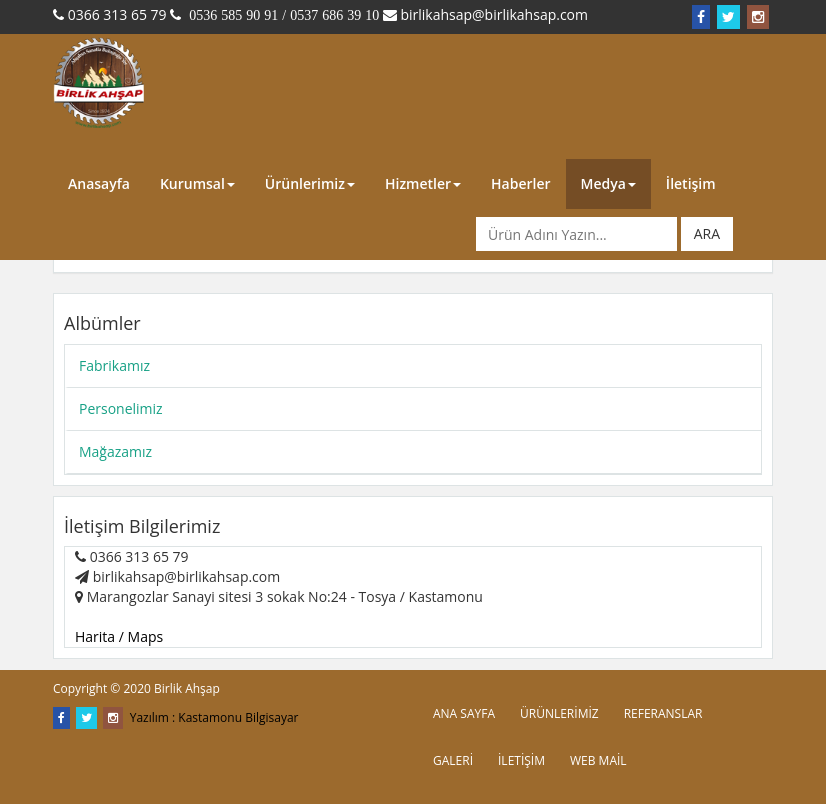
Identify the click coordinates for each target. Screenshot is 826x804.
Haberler (520, 183)
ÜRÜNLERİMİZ (559, 713)
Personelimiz (121, 408)
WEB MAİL (598, 760)
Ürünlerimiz (310, 183)
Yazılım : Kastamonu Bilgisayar (214, 717)
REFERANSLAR (663, 713)
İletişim (691, 183)
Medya (608, 183)
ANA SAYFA (464, 713)
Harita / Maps (119, 636)
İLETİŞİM (521, 760)
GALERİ (453, 760)
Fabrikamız (114, 365)
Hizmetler (423, 183)
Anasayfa (99, 183)
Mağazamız (115, 451)
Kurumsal (197, 183)
